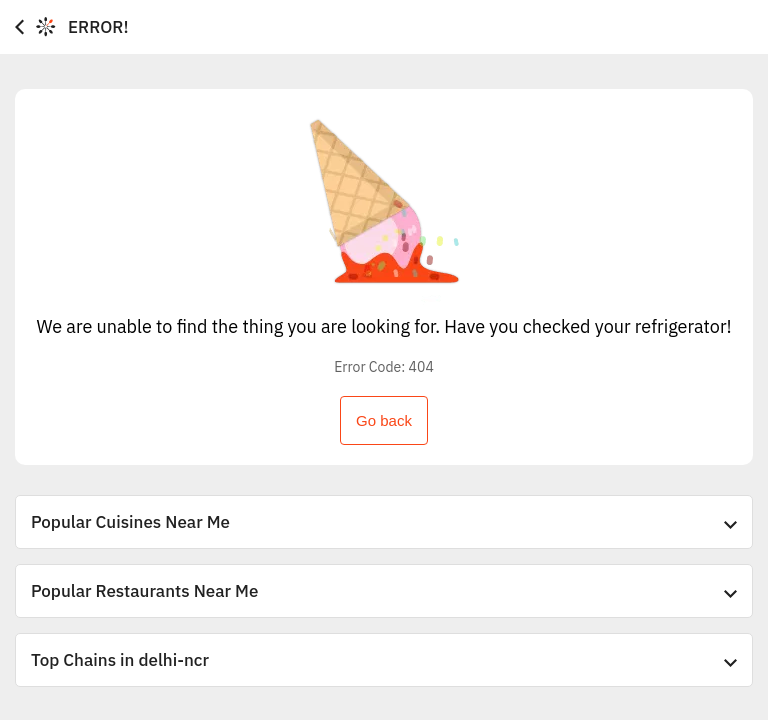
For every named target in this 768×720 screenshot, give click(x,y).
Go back (384, 420)
